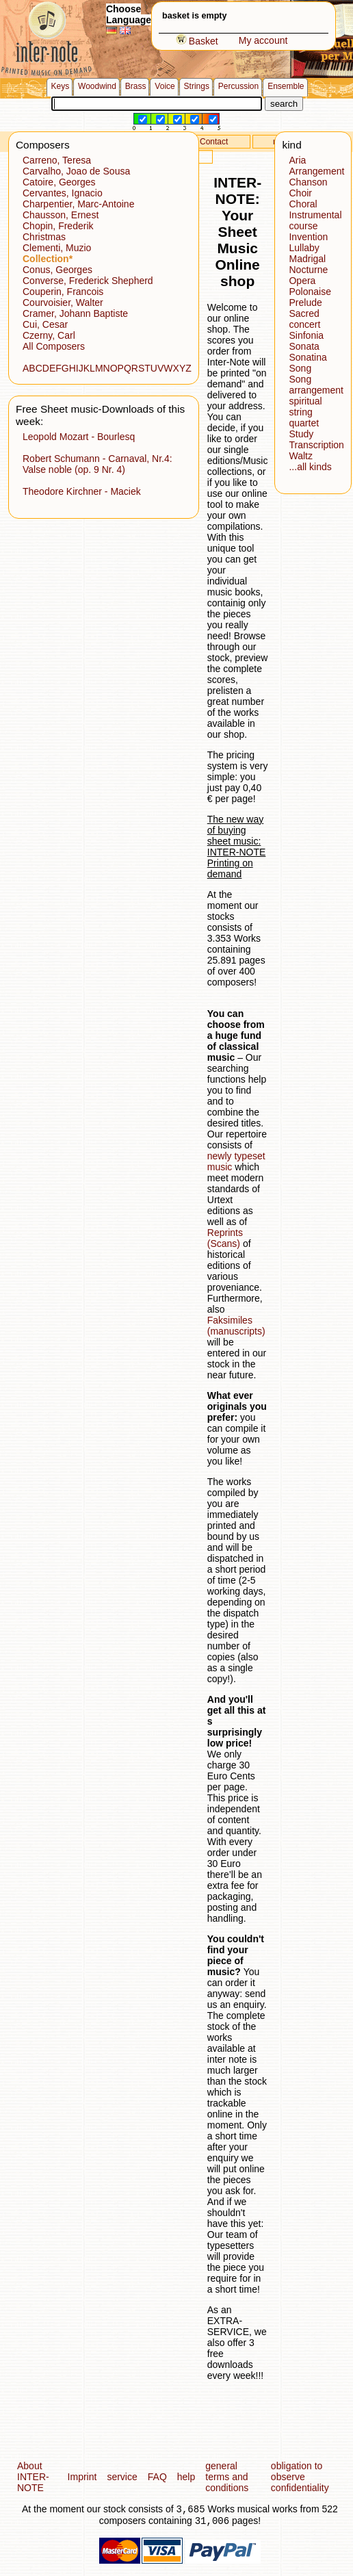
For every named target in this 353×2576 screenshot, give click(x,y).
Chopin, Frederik (58, 225)
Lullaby (304, 247)
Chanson (308, 182)
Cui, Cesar (45, 324)
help (186, 2476)
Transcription (316, 444)
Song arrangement (316, 385)
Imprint (82, 2476)
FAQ (157, 2476)
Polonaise (310, 291)
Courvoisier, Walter (63, 302)
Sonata (304, 346)
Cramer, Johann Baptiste (75, 313)
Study (301, 433)
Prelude (305, 302)
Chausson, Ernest (61, 214)
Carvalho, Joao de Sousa (76, 171)
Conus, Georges (57, 269)
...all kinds (310, 466)
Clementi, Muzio (57, 247)
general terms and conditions (226, 2476)
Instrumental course (315, 220)
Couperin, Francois (63, 291)
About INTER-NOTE (33, 2476)
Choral (303, 203)
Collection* (48, 258)
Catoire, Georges (59, 182)
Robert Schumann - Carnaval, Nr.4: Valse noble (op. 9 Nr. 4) (97, 464)
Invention (308, 236)
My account (263, 40)
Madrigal (307, 258)
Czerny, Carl (49, 335)
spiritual (305, 401)
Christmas (44, 236)
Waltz (300, 455)
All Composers (54, 346)
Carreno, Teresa (57, 160)
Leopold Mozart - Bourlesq (79, 436)
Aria (297, 160)
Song (300, 368)
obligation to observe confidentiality (300, 2476)
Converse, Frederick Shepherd (88, 280)
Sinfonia (306, 335)
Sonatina (307, 357)
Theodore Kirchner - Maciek (82, 491)
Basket (197, 41)
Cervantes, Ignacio (63, 193)
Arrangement (316, 171)
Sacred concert (304, 319)
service (122, 2476)
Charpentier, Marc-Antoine (78, 203)
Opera (302, 280)
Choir (300, 193)
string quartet (304, 417)
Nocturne (308, 269)
